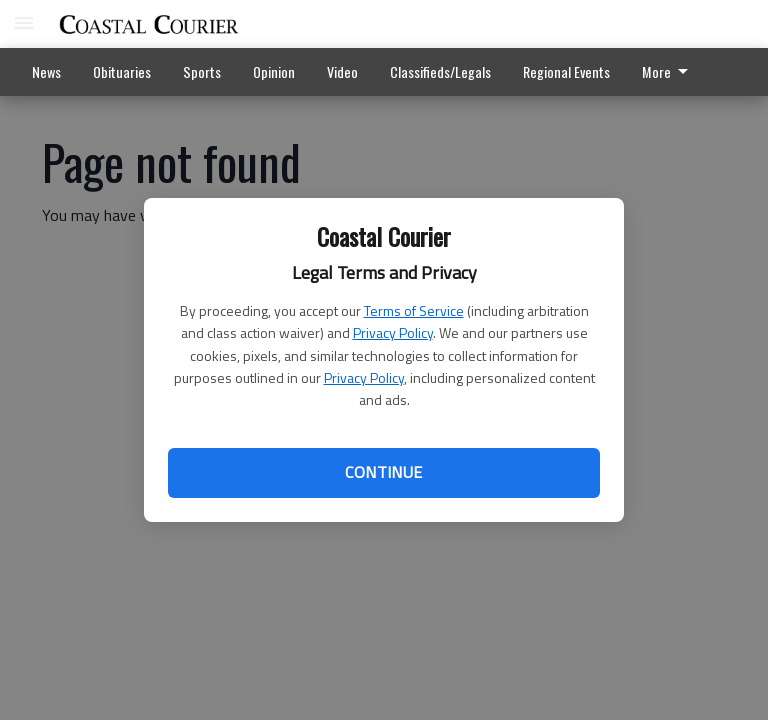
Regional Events (566, 71)
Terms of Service (414, 310)
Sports (202, 71)
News (46, 71)
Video (342, 71)
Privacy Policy (393, 332)
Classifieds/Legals (440, 71)
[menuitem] (670, 72)
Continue (383, 472)
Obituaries (122, 71)
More (668, 71)
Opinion (274, 71)
